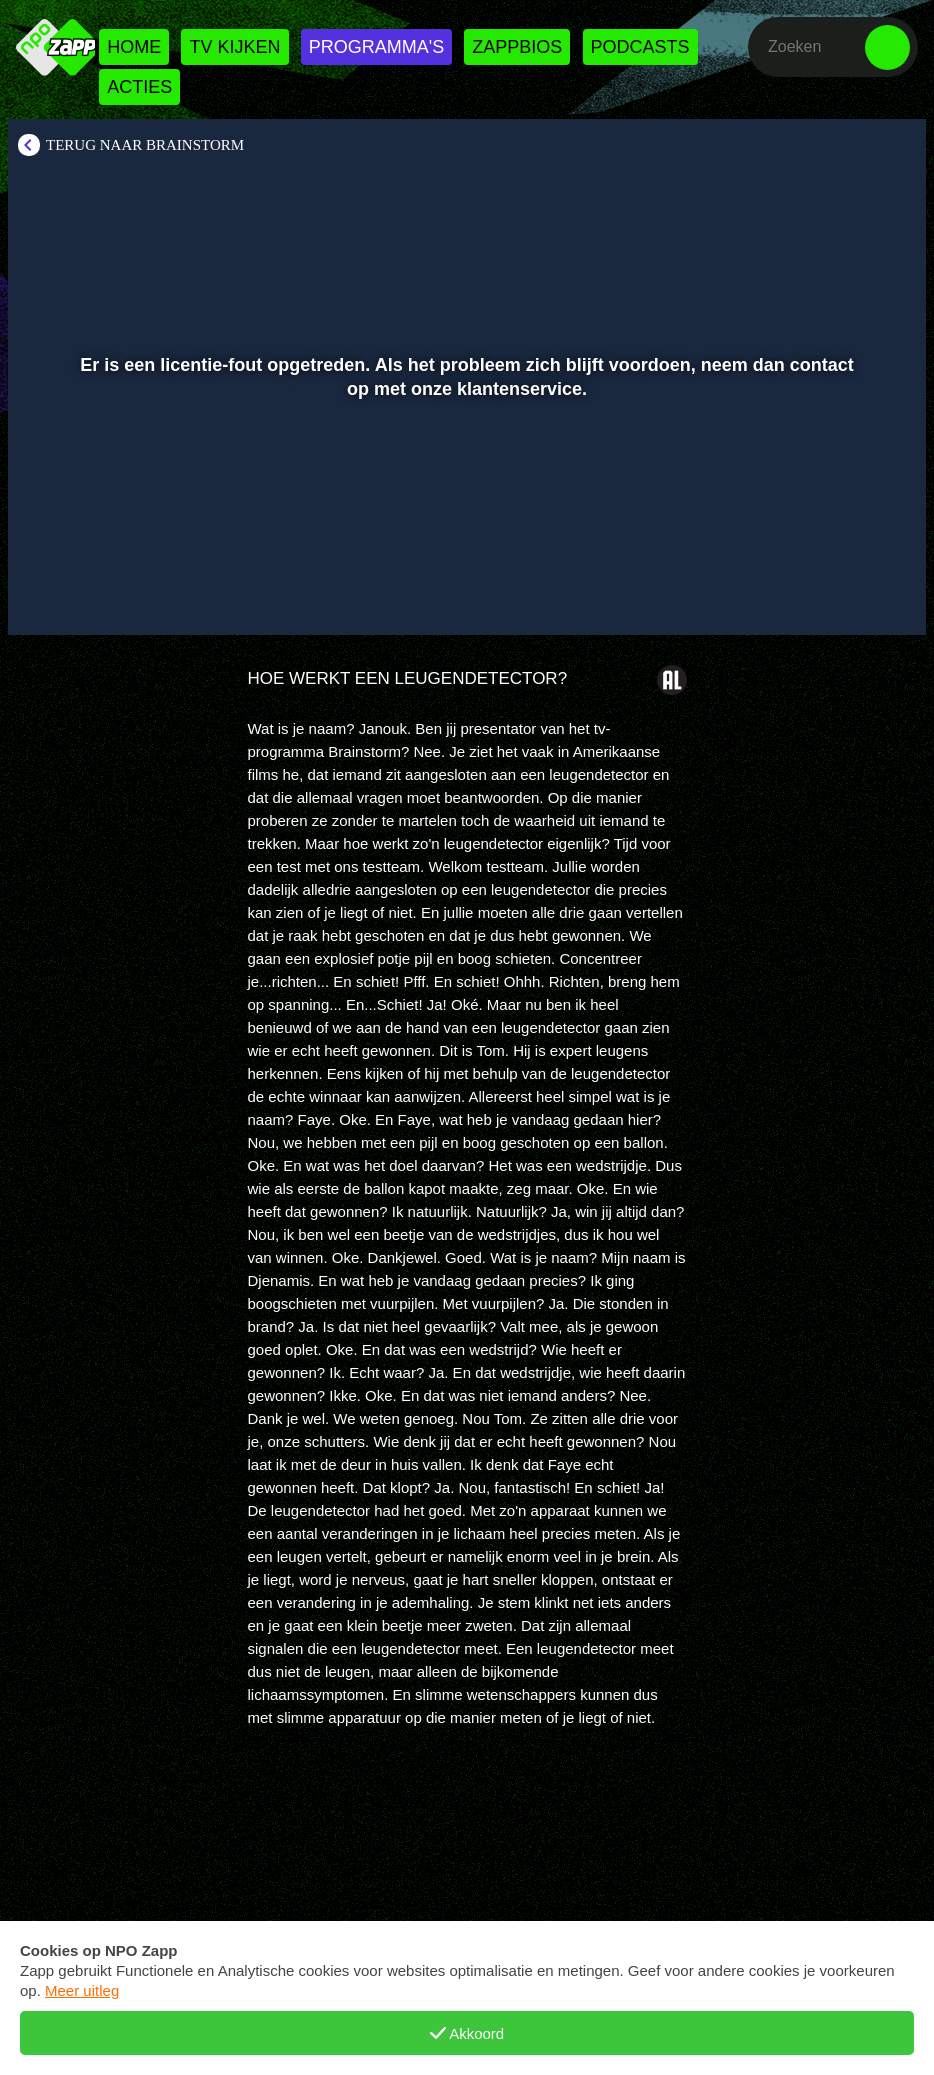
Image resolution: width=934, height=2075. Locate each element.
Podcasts (640, 47)
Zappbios (517, 47)
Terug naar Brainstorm (145, 145)
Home (134, 47)
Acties (139, 87)
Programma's (376, 47)
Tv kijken (234, 47)
